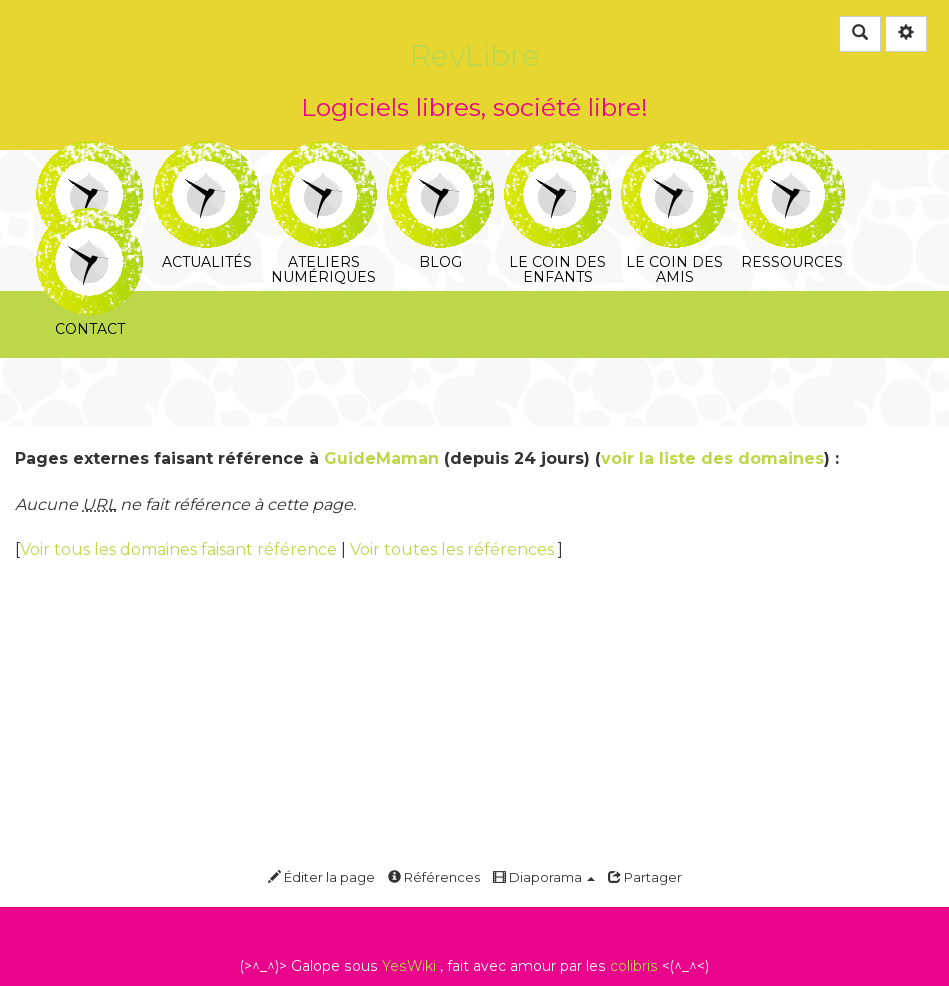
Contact (89, 221)
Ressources (791, 154)
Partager (645, 877)
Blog (440, 154)
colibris (634, 966)
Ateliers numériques (323, 154)
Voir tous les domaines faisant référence (180, 549)
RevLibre (475, 55)
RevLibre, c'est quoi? (89, 154)
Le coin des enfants (557, 154)
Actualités (206, 154)
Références (434, 877)
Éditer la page (321, 877)
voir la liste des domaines (712, 458)
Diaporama (544, 877)
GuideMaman (381, 458)
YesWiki (409, 966)
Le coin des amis (674, 154)
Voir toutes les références (454, 549)
